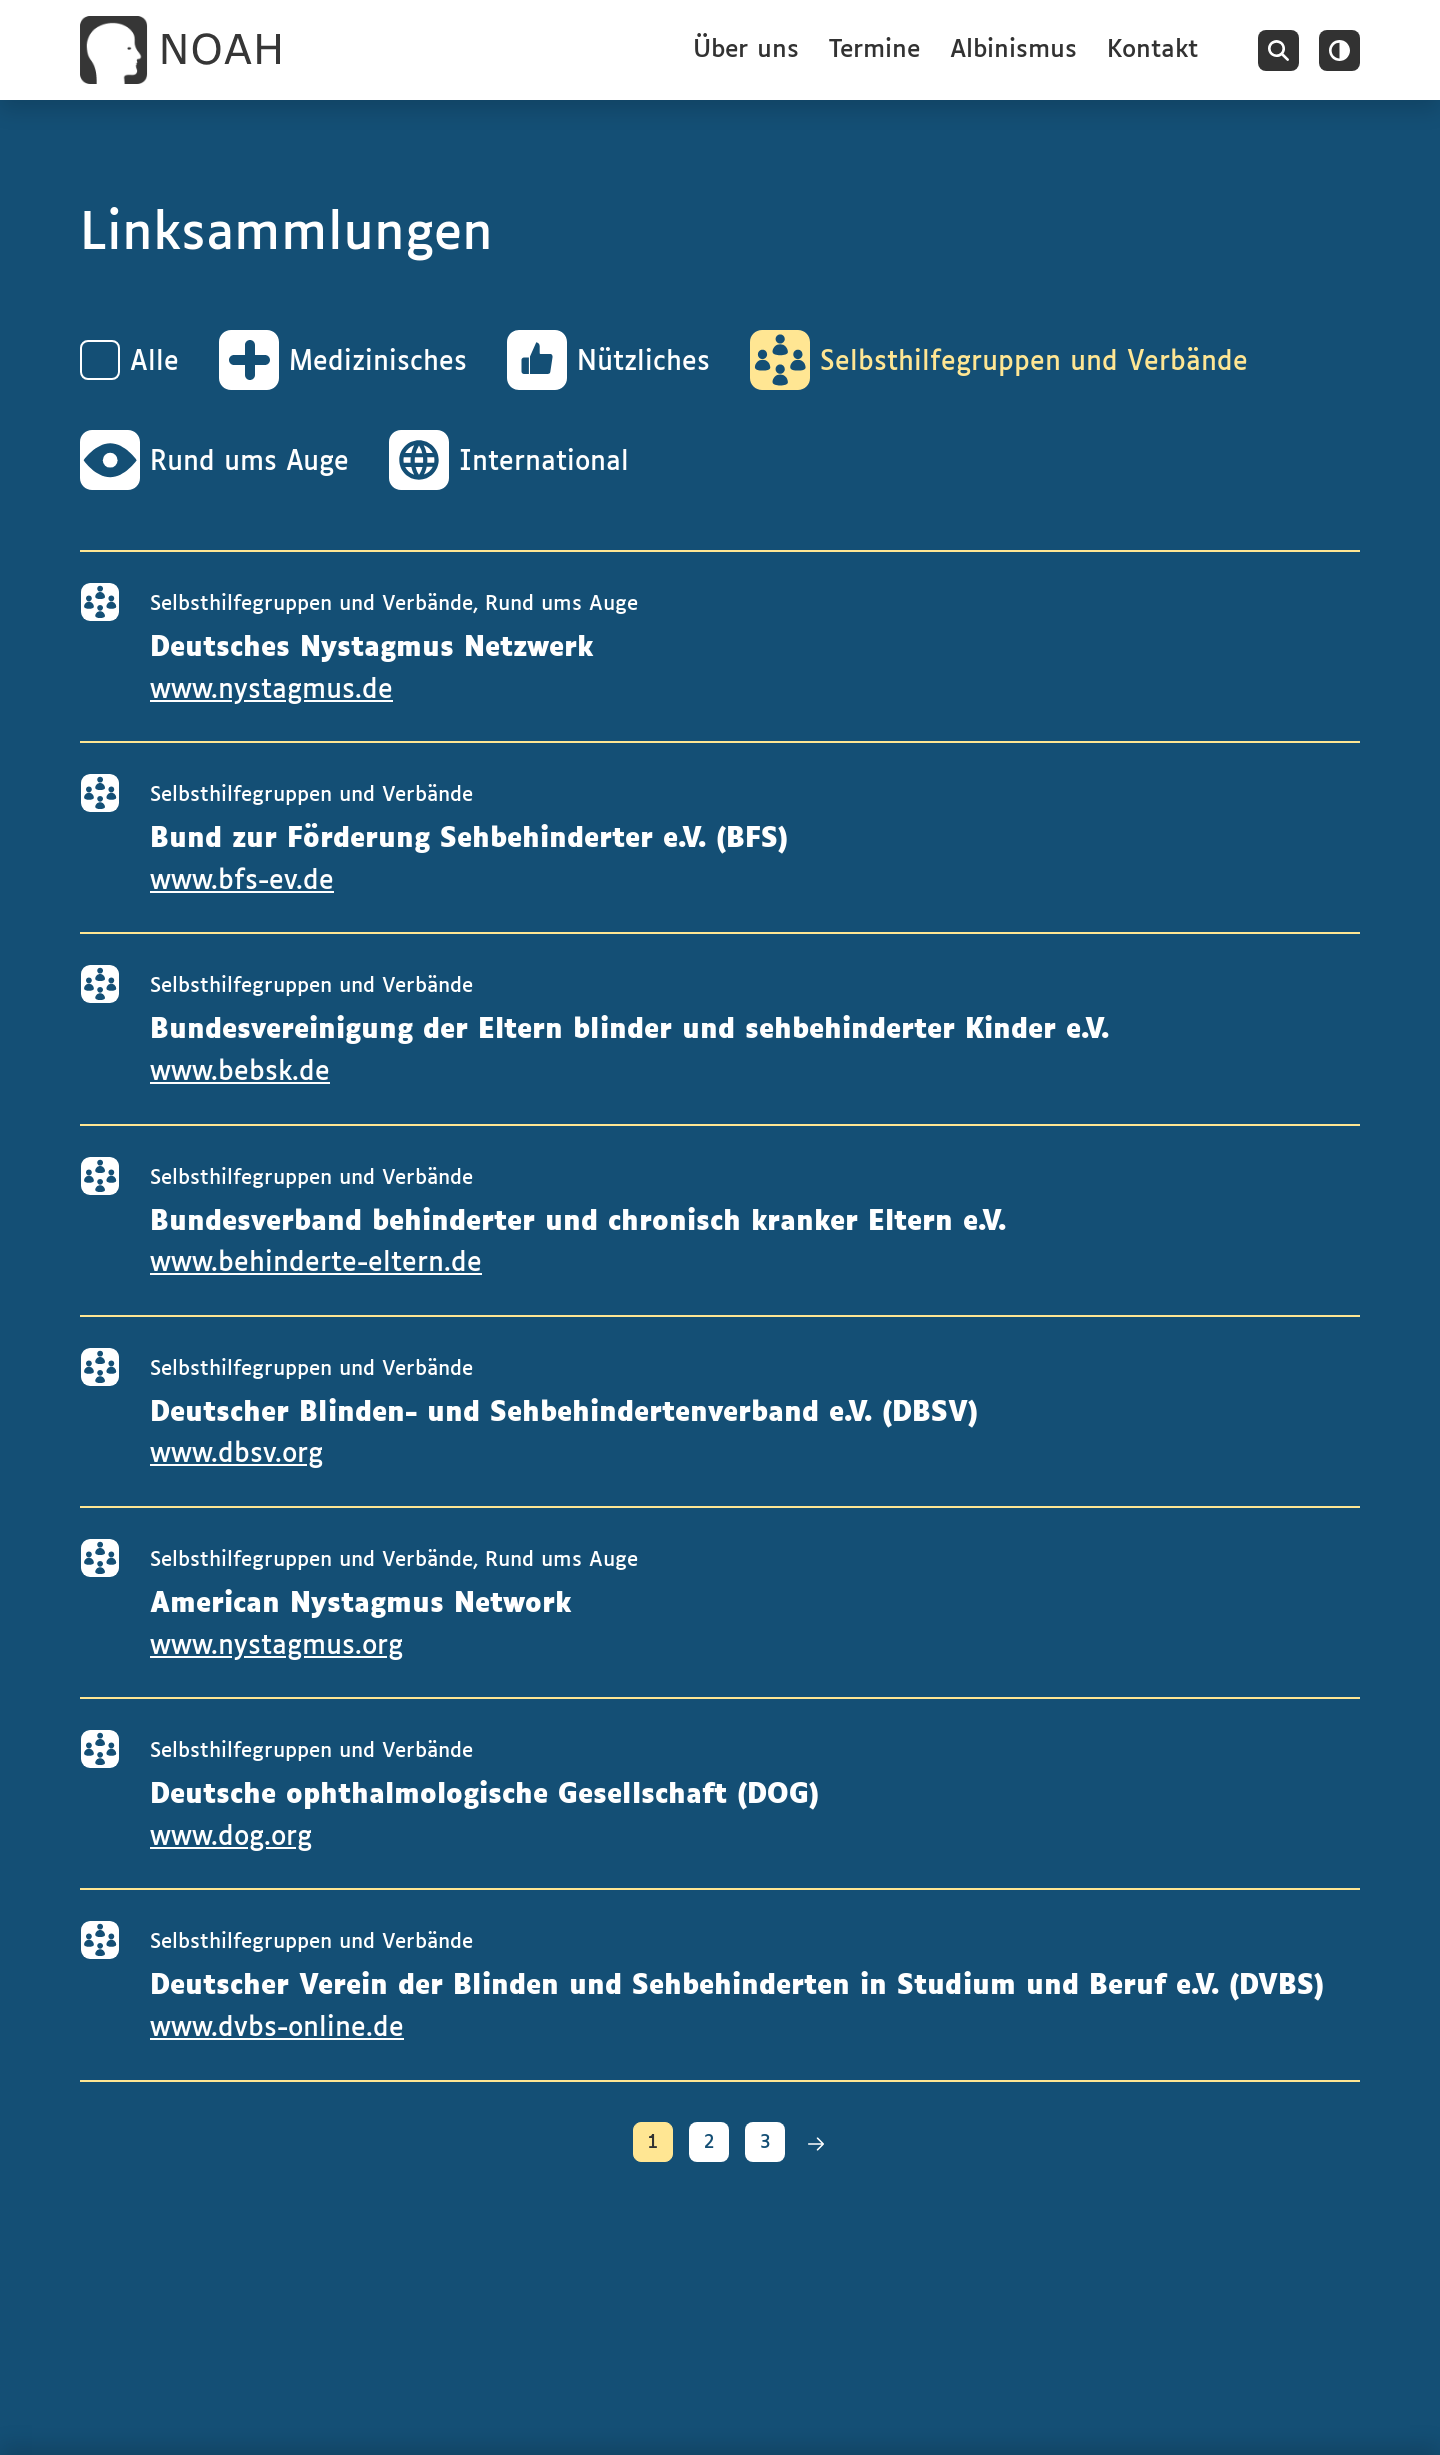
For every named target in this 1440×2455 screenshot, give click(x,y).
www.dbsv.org (236, 1454)
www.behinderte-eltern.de (316, 1263)
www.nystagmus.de (271, 690)
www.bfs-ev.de (242, 881)
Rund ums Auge (561, 604)
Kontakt (1152, 50)
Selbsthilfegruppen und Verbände (311, 604)
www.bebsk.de (240, 1072)
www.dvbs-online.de (277, 2028)
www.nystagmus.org (276, 1646)
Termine (874, 50)
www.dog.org (231, 1837)
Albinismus (1013, 50)
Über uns (746, 50)
